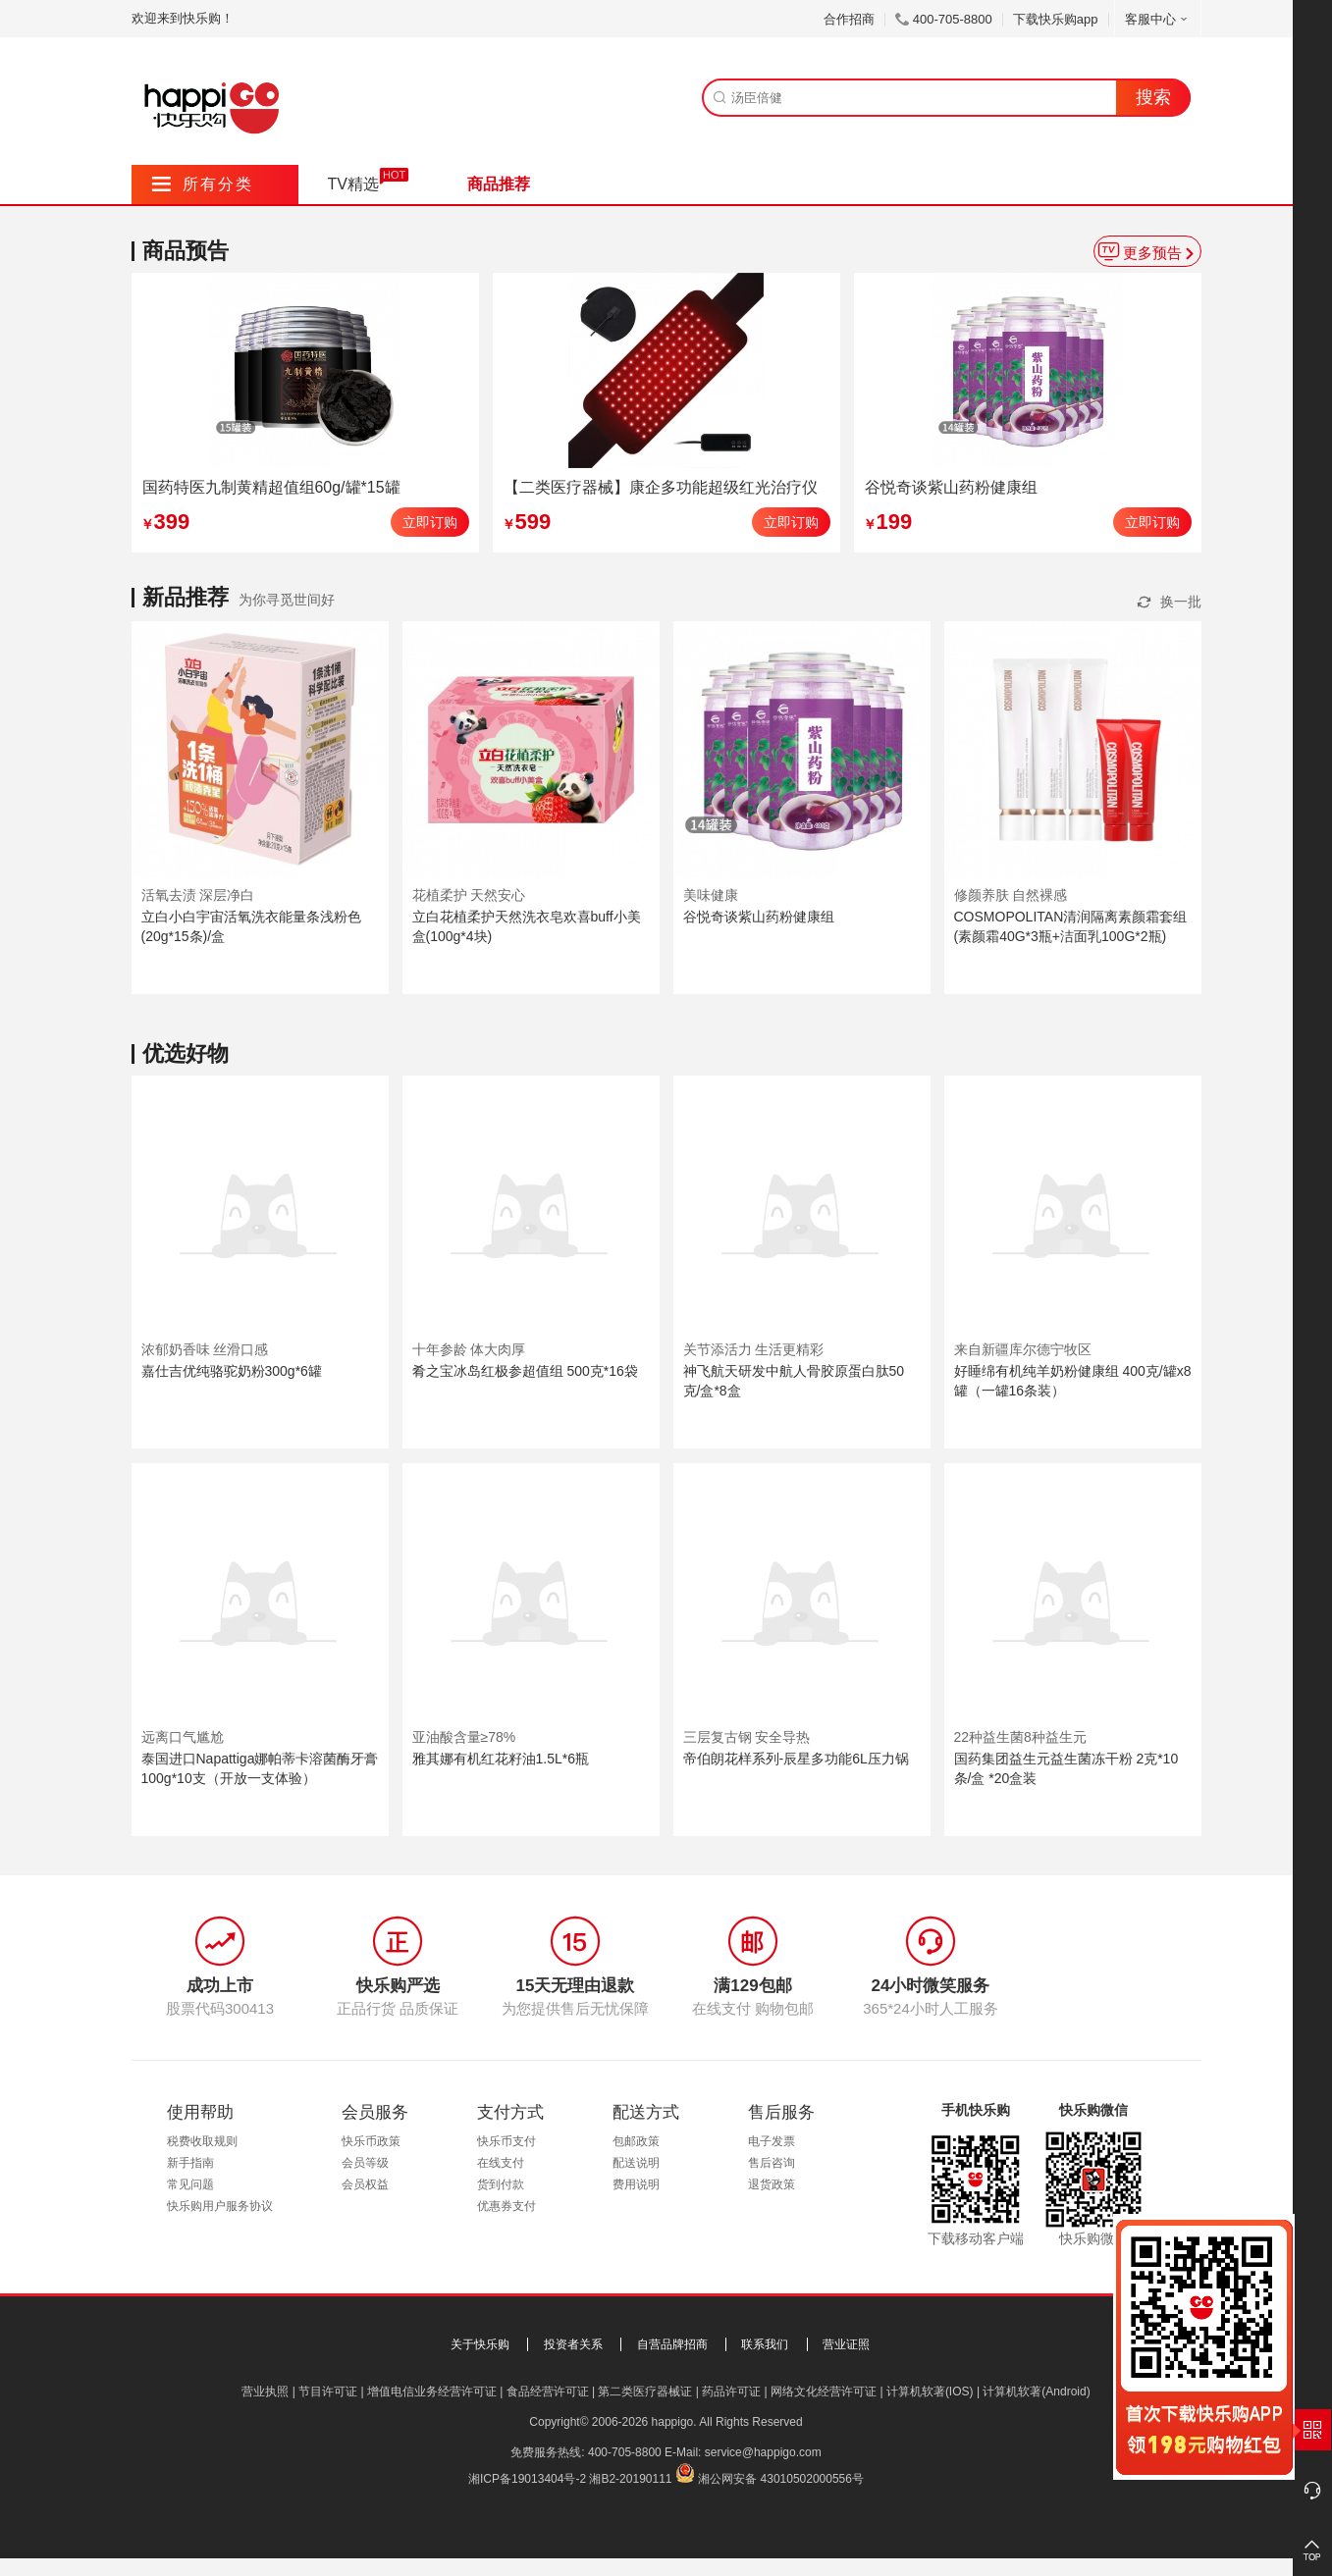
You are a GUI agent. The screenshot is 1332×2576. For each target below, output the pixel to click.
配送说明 (636, 2163)
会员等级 (365, 2163)
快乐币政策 (371, 2141)
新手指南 (190, 2163)
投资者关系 (573, 2344)
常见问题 (190, 2184)
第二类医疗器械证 (645, 2391)
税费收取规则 (202, 2141)
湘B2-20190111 (630, 2479)
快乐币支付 (506, 2141)
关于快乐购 (480, 2344)
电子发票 (771, 2141)
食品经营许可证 (547, 2391)
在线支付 (500, 2163)
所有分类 (202, 184)
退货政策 (771, 2184)
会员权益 (365, 2184)
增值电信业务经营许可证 (432, 2391)
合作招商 (849, 19)
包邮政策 (636, 2141)
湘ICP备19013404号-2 (527, 2479)
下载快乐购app (1055, 19)
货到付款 (500, 2184)
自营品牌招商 (672, 2344)
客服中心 (1158, 19)
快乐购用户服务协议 (220, 2206)
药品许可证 (731, 2391)
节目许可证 (327, 2391)
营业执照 (265, 2391)
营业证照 (846, 2344)
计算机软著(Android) (1036, 2391)
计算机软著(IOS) (930, 2391)
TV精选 (353, 184)
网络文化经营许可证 (824, 2391)
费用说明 (636, 2184)
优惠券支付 (506, 2206)
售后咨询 (771, 2163)
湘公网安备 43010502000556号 (781, 2479)
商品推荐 (498, 184)
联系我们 (764, 2344)
